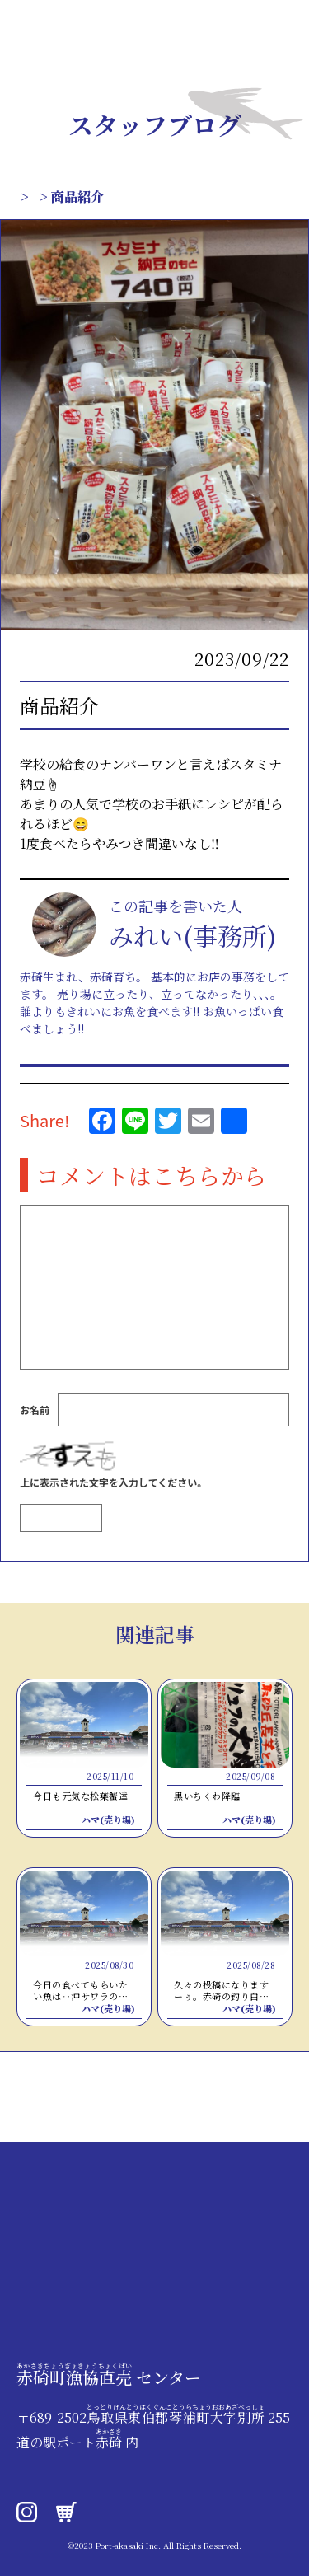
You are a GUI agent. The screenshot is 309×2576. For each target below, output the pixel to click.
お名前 (34, 1433)
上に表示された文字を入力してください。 (113, 1505)
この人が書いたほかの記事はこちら (148, 1075)
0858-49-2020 (66, 2461)
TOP (31, 196)
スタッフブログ (108, 196)
